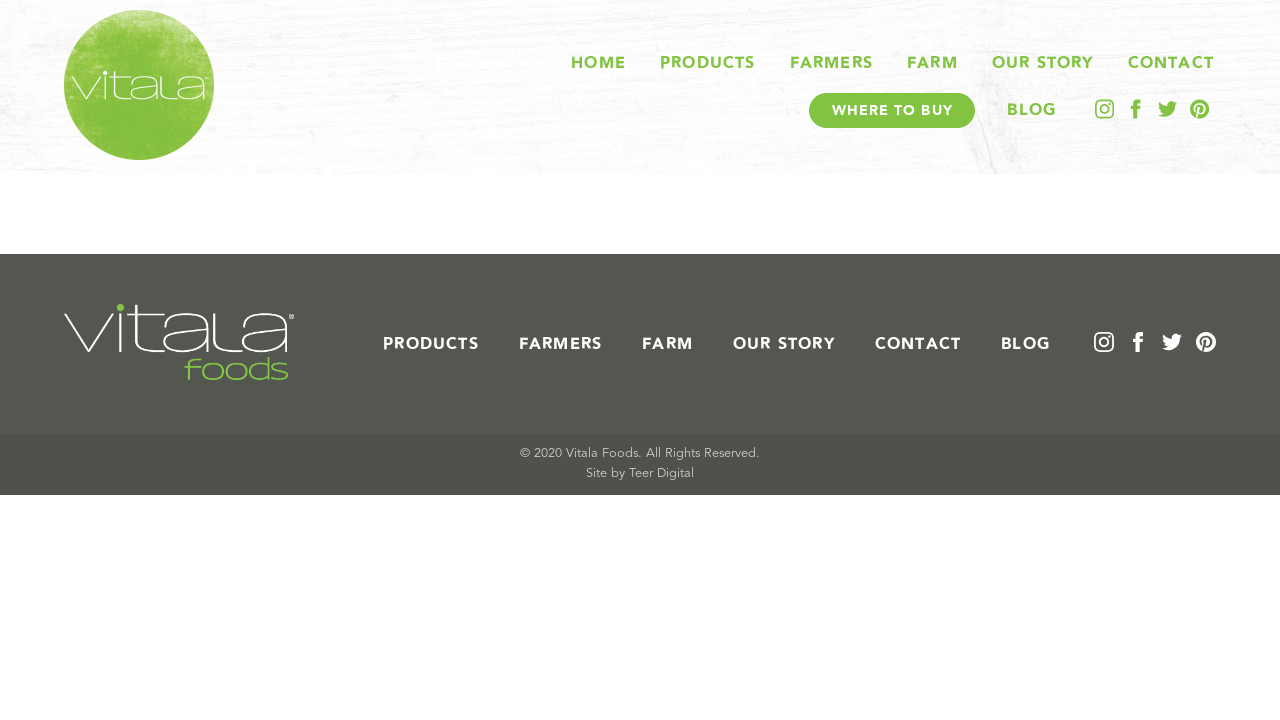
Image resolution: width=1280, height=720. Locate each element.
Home (598, 63)
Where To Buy (892, 110)
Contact (1171, 63)
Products (708, 63)
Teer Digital (661, 473)
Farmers (831, 63)
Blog (1031, 110)
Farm (932, 63)
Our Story (1043, 63)
